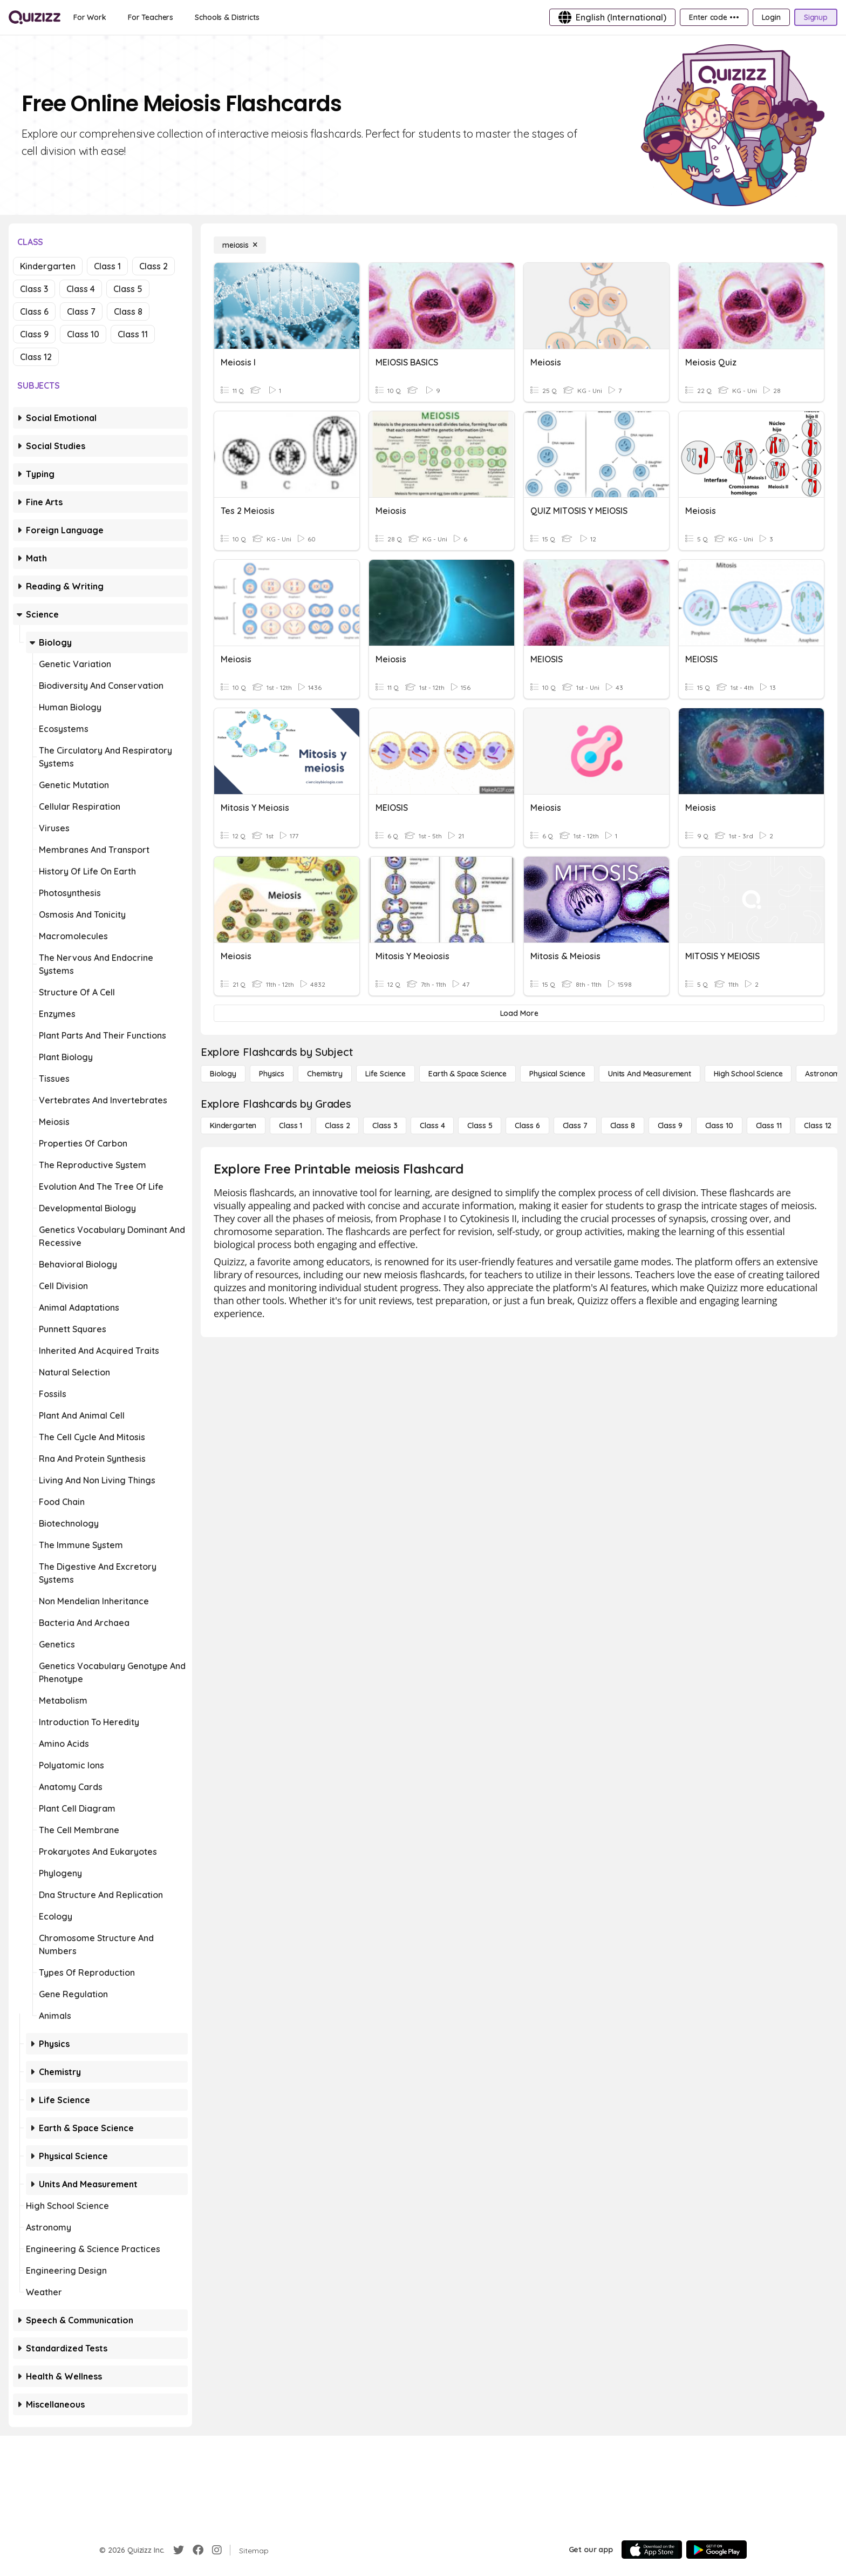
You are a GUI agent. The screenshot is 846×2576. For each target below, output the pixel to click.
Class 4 (80, 288)
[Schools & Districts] (227, 17)
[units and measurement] (649, 1073)
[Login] (771, 17)
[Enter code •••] (714, 17)
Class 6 (34, 311)
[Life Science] (385, 1073)
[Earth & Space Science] (467, 1073)
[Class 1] (290, 1125)
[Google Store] (716, 2549)
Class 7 (81, 311)
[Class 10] (719, 1125)
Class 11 (133, 334)
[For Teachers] (150, 17)
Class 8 (128, 311)
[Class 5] (479, 1125)
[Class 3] (384, 1125)
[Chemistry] (325, 1073)
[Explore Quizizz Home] (34, 17)
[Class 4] (432, 1125)
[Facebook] (198, 2550)
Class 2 (153, 266)
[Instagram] (217, 2550)
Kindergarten (48, 266)
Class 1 (107, 266)
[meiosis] (240, 245)
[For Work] (90, 17)
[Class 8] (622, 1125)
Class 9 (34, 334)
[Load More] (519, 1013)
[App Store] (652, 2549)
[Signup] (815, 17)
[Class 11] (769, 1125)
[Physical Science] (557, 1073)
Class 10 (83, 334)
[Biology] (223, 1073)
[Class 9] (670, 1125)
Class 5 (127, 288)
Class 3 (34, 288)
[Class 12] (818, 1125)
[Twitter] (178, 2550)
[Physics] (272, 1073)
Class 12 (36, 356)
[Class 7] (575, 1125)
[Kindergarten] (233, 1125)
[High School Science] (748, 1073)
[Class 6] (527, 1125)
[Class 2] (337, 1125)
